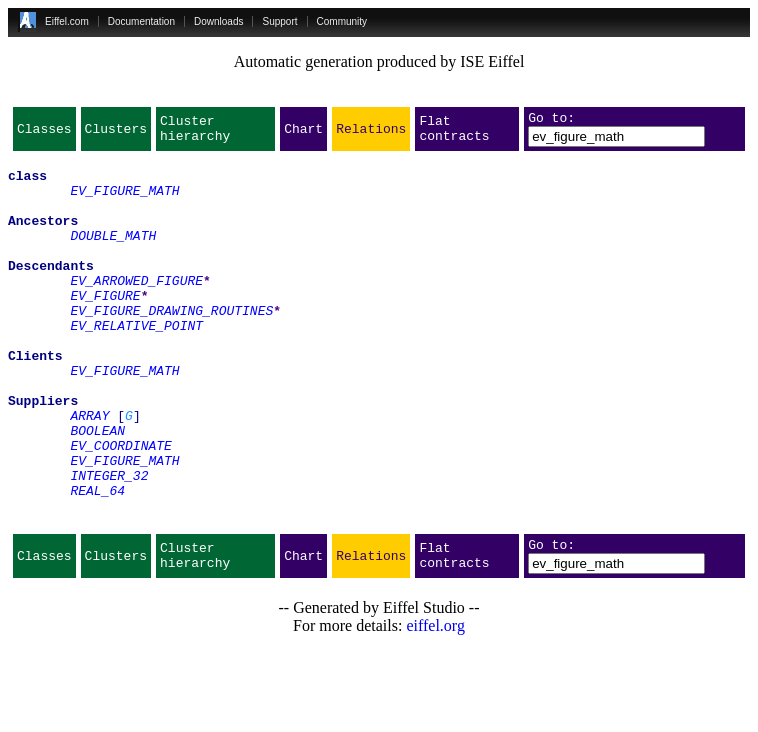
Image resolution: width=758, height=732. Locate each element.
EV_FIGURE (105, 328)
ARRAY (89, 472)
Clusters (116, 134)
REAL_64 (97, 562)
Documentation (141, 21)
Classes (44, 134)
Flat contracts (454, 134)
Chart (303, 134)
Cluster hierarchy (195, 134)
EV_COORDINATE (120, 508)
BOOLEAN (97, 490)
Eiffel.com (67, 21)
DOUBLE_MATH (113, 256)
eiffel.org (435, 706)
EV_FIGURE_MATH (124, 202)
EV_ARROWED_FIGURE (136, 310)
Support (279, 21)
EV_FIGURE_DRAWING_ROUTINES (171, 346)
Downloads (218, 21)
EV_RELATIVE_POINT (136, 364)
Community (342, 21)
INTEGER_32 (109, 544)
